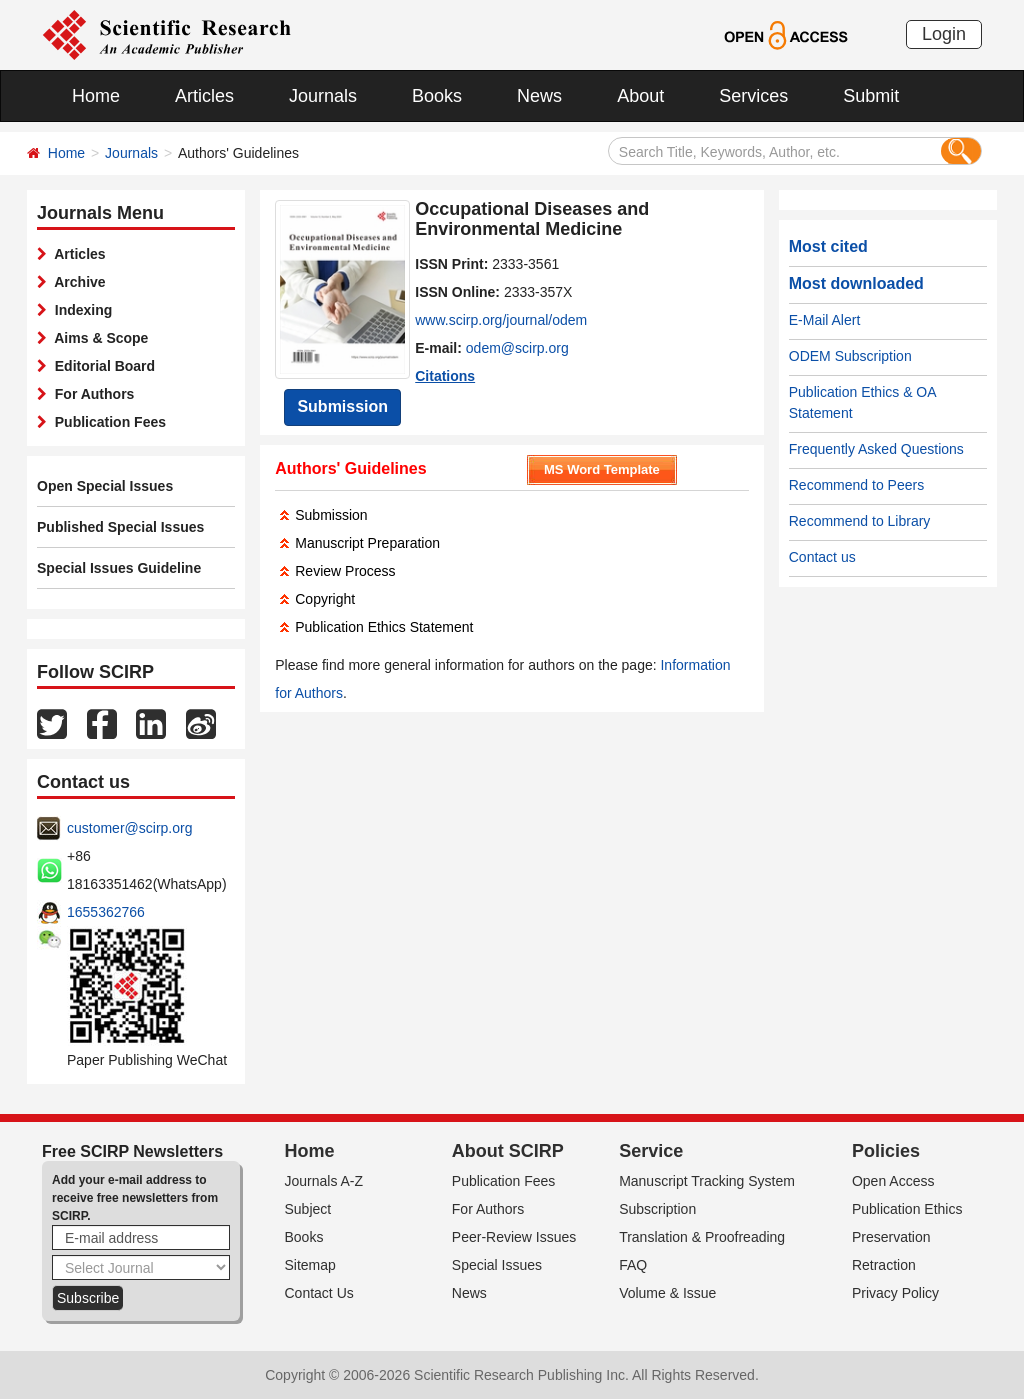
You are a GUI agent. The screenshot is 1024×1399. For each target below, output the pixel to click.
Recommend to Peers (856, 485)
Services (753, 96)
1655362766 (106, 912)
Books (437, 96)
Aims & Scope (97, 338)
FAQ (633, 1265)
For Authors (90, 394)
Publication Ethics (907, 1209)
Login (944, 34)
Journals (323, 96)
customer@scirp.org (129, 828)
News (539, 96)
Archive (76, 282)
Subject (308, 1209)
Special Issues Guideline (119, 568)
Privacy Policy (895, 1293)
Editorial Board (101, 366)
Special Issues (497, 1265)
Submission (342, 406)
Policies (886, 1151)
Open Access (893, 1181)
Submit (871, 96)
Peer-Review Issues (514, 1237)
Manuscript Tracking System (707, 1181)
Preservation (891, 1237)
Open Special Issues (105, 486)
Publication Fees (106, 422)
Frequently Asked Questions (876, 449)
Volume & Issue (667, 1293)
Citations (445, 376)
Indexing (79, 310)
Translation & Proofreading (702, 1237)
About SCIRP (508, 1151)
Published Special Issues (120, 527)
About (640, 96)
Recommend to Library (860, 521)
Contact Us (319, 1293)
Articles (204, 96)
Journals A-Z (324, 1181)
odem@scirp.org (517, 348)
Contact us (822, 557)
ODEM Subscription (850, 356)
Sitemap (310, 1265)
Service (651, 1151)
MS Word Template (602, 469)
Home (96, 96)
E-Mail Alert (825, 320)
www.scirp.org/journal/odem (501, 320)
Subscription (657, 1209)
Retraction (884, 1265)
